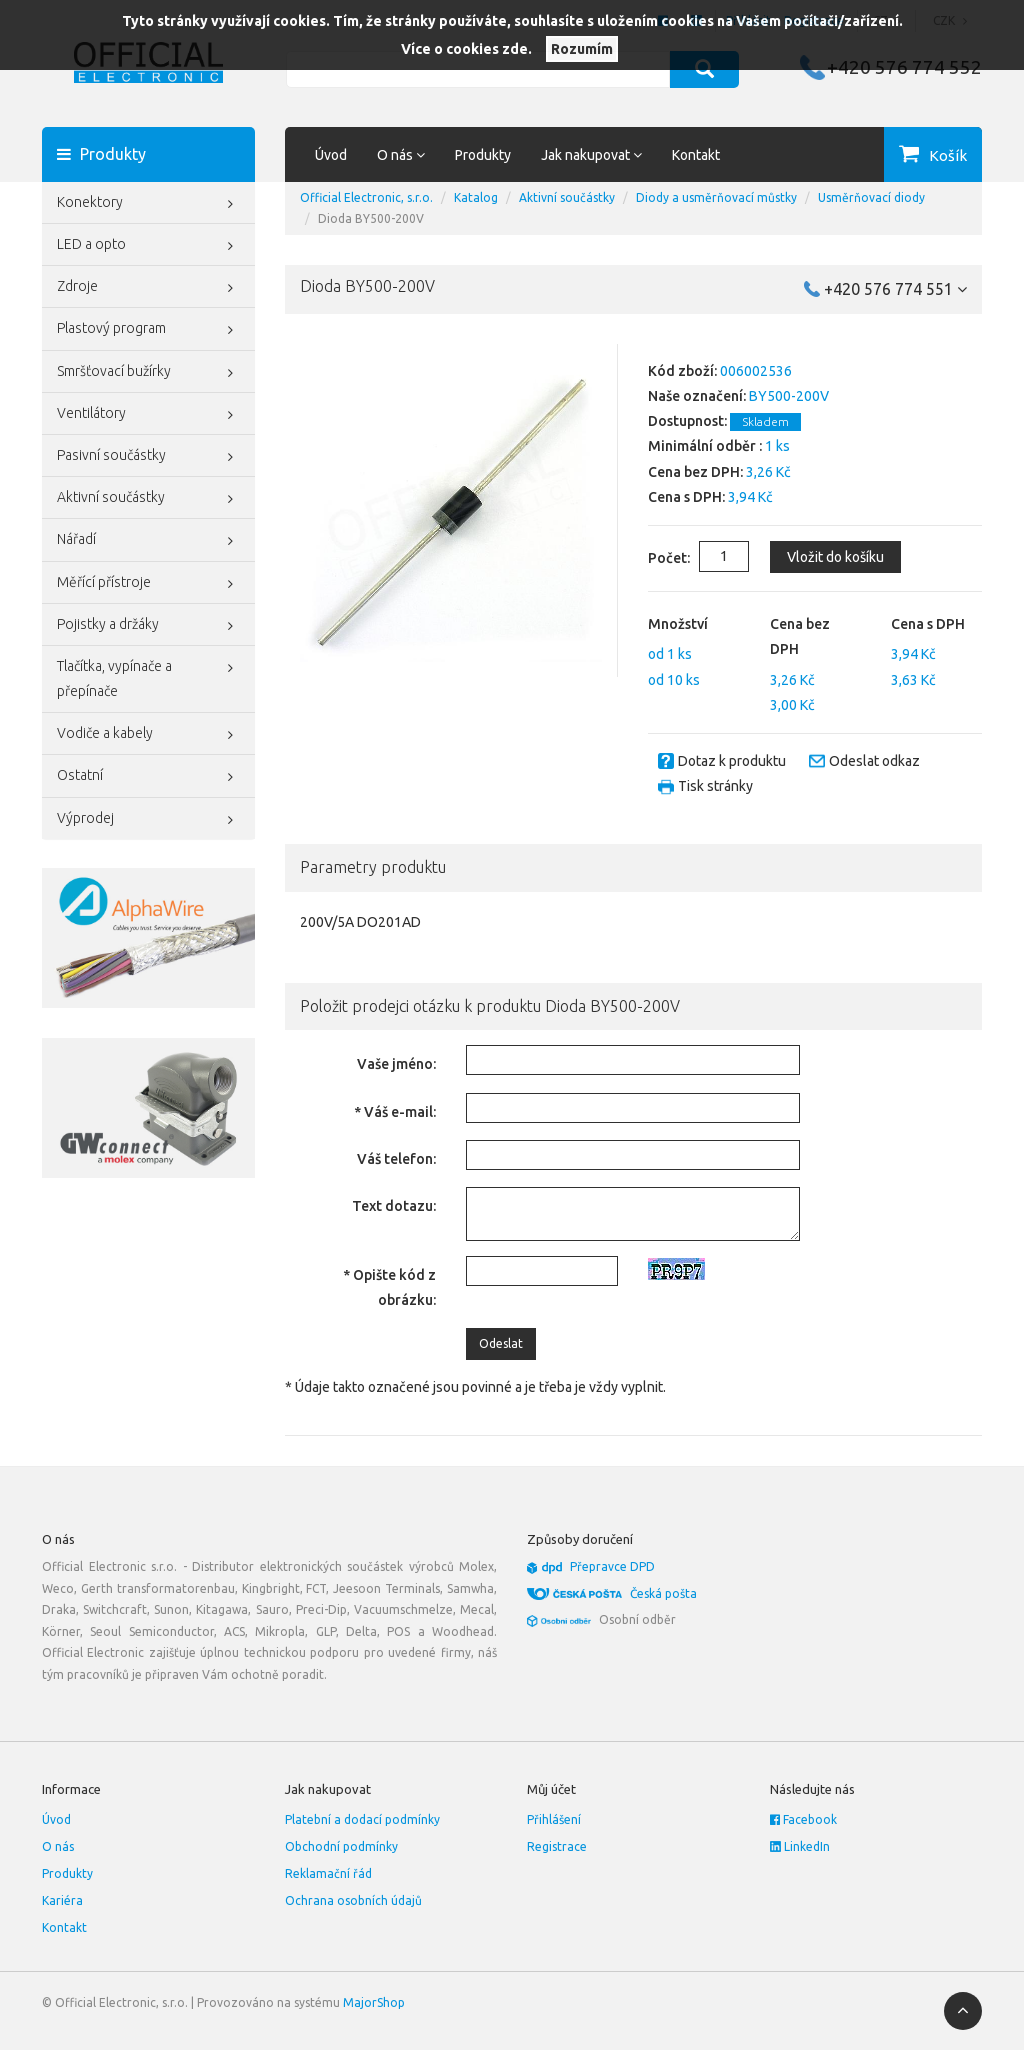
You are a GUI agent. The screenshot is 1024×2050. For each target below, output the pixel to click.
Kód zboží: (682, 371)
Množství (678, 624)
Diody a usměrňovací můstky (716, 197)
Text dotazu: (394, 1206)
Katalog (476, 197)
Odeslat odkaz (874, 761)
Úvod (331, 155)
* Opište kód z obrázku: (389, 1287)
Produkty (483, 155)
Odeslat (501, 1343)
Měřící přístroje (148, 584)
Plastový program (148, 330)
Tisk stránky (715, 786)
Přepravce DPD (612, 1566)
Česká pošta (663, 1593)
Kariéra (62, 1900)
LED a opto (148, 246)
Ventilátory (148, 415)
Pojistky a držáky (148, 626)
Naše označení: (697, 396)
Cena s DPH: (686, 497)
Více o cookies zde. (466, 49)
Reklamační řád (328, 1873)
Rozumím (582, 49)
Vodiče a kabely (148, 735)
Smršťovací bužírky (148, 373)
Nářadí (148, 541)
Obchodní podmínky (341, 1846)
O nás (58, 1846)
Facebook (803, 1819)
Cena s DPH (928, 624)
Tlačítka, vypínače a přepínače (148, 676)
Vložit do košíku (833, 557)
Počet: (653, 558)
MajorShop (374, 2002)
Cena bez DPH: (695, 472)
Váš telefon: (396, 1159)
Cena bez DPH (800, 636)
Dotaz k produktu (732, 761)
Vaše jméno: (396, 1064)
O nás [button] (401, 155)
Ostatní (148, 777)
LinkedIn (800, 1846)
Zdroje (148, 288)
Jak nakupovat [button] (591, 155)
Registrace (557, 1846)
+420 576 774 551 (895, 289)
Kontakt (696, 155)
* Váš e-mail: (395, 1112)
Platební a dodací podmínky (362, 1819)
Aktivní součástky (148, 499)
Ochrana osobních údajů (353, 1900)
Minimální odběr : (705, 446)
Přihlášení (554, 1819)
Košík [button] (948, 155)
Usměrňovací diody (871, 197)
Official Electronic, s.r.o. (366, 197)
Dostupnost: (687, 421)
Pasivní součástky (148, 457)
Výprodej (148, 820)
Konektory (148, 204)
